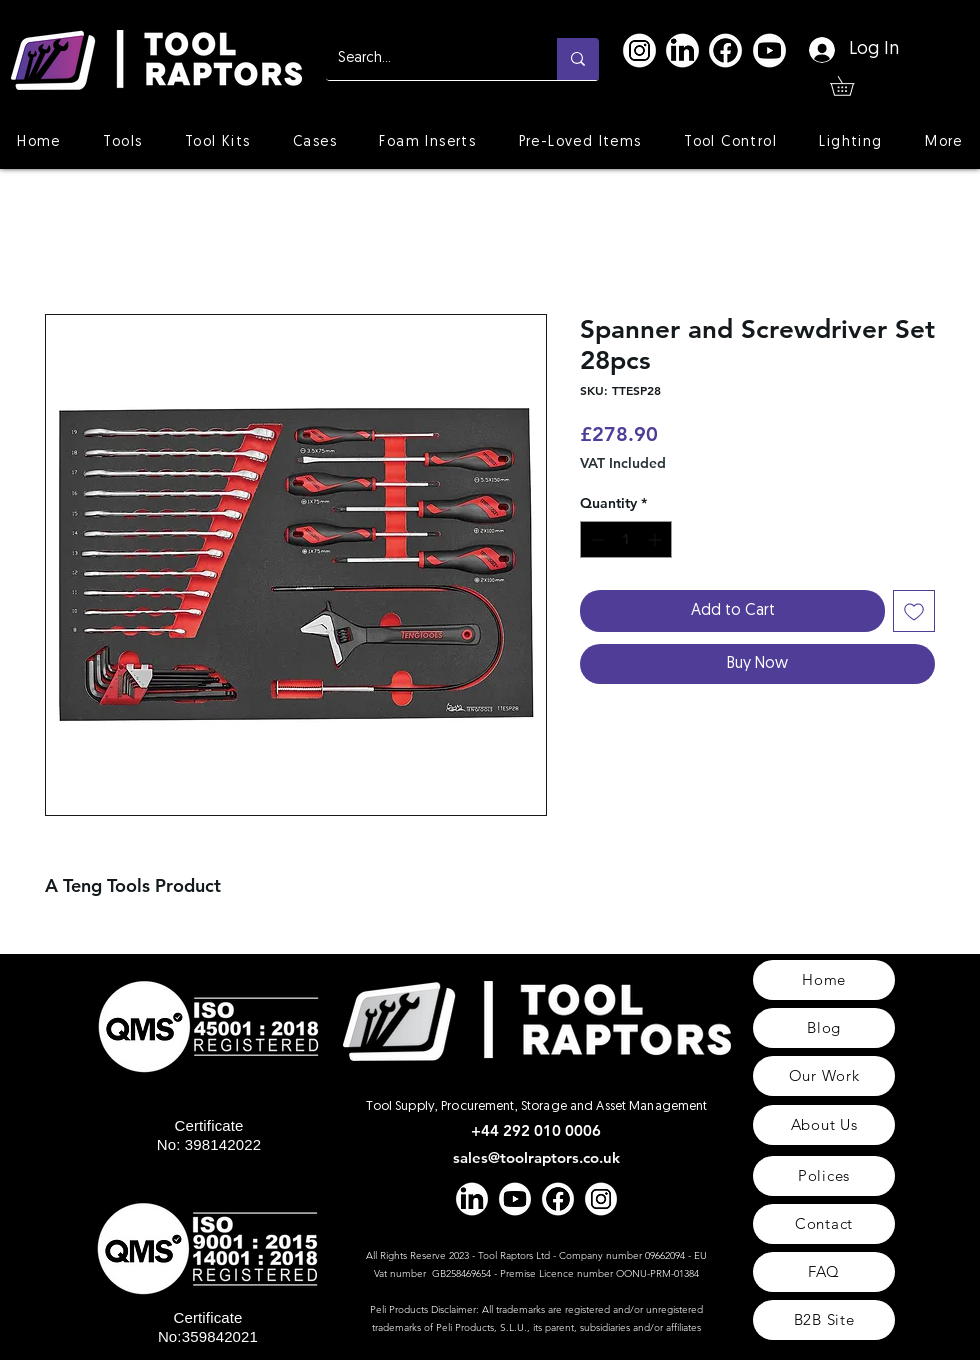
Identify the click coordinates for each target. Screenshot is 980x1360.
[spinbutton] (626, 539)
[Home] (824, 980)
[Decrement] (595, 539)
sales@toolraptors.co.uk (536, 1157)
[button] (851, 86)
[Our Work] (824, 1076)
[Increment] (656, 539)
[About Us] (824, 1125)
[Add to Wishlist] (914, 611)
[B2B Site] (824, 1320)
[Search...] (426, 59)
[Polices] (824, 1176)
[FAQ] (824, 1272)
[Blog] (824, 1028)
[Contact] (824, 1224)
